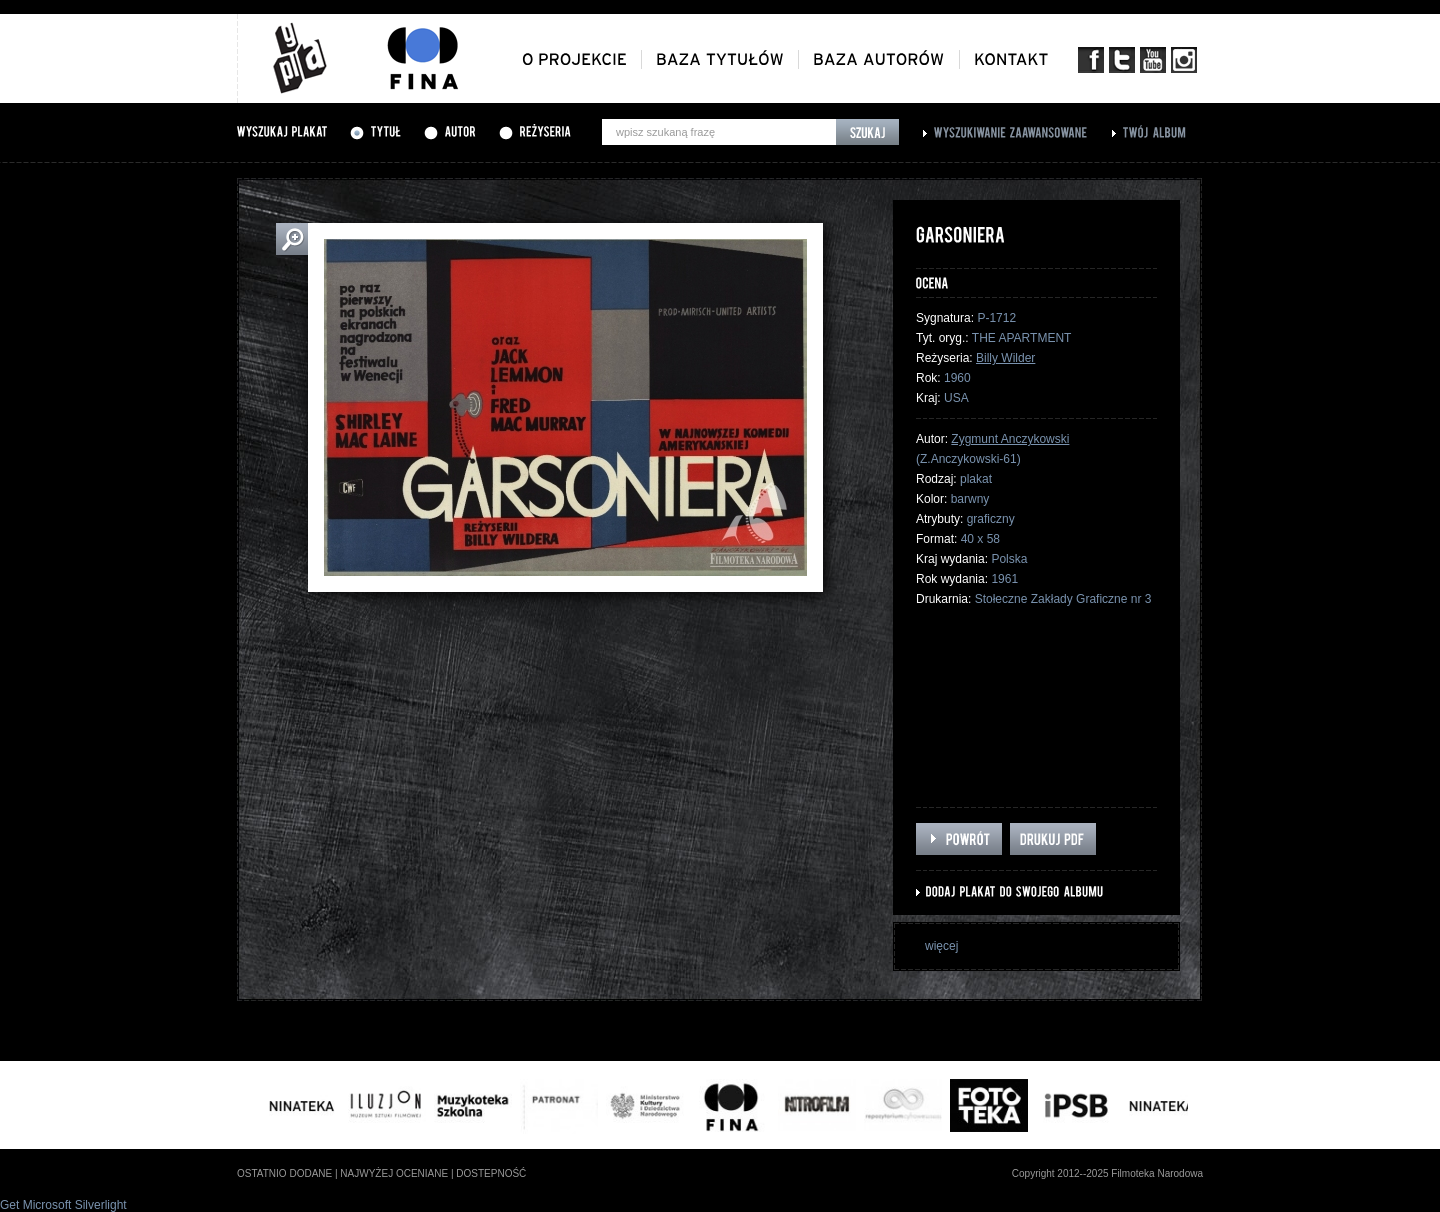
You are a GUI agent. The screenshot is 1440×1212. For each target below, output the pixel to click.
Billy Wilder (1005, 358)
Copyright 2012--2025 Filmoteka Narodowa (1107, 1173)
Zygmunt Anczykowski (1010, 439)
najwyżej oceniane (394, 1173)
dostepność (491, 1173)
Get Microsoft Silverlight (63, 1205)
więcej (941, 946)
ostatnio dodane (284, 1173)
